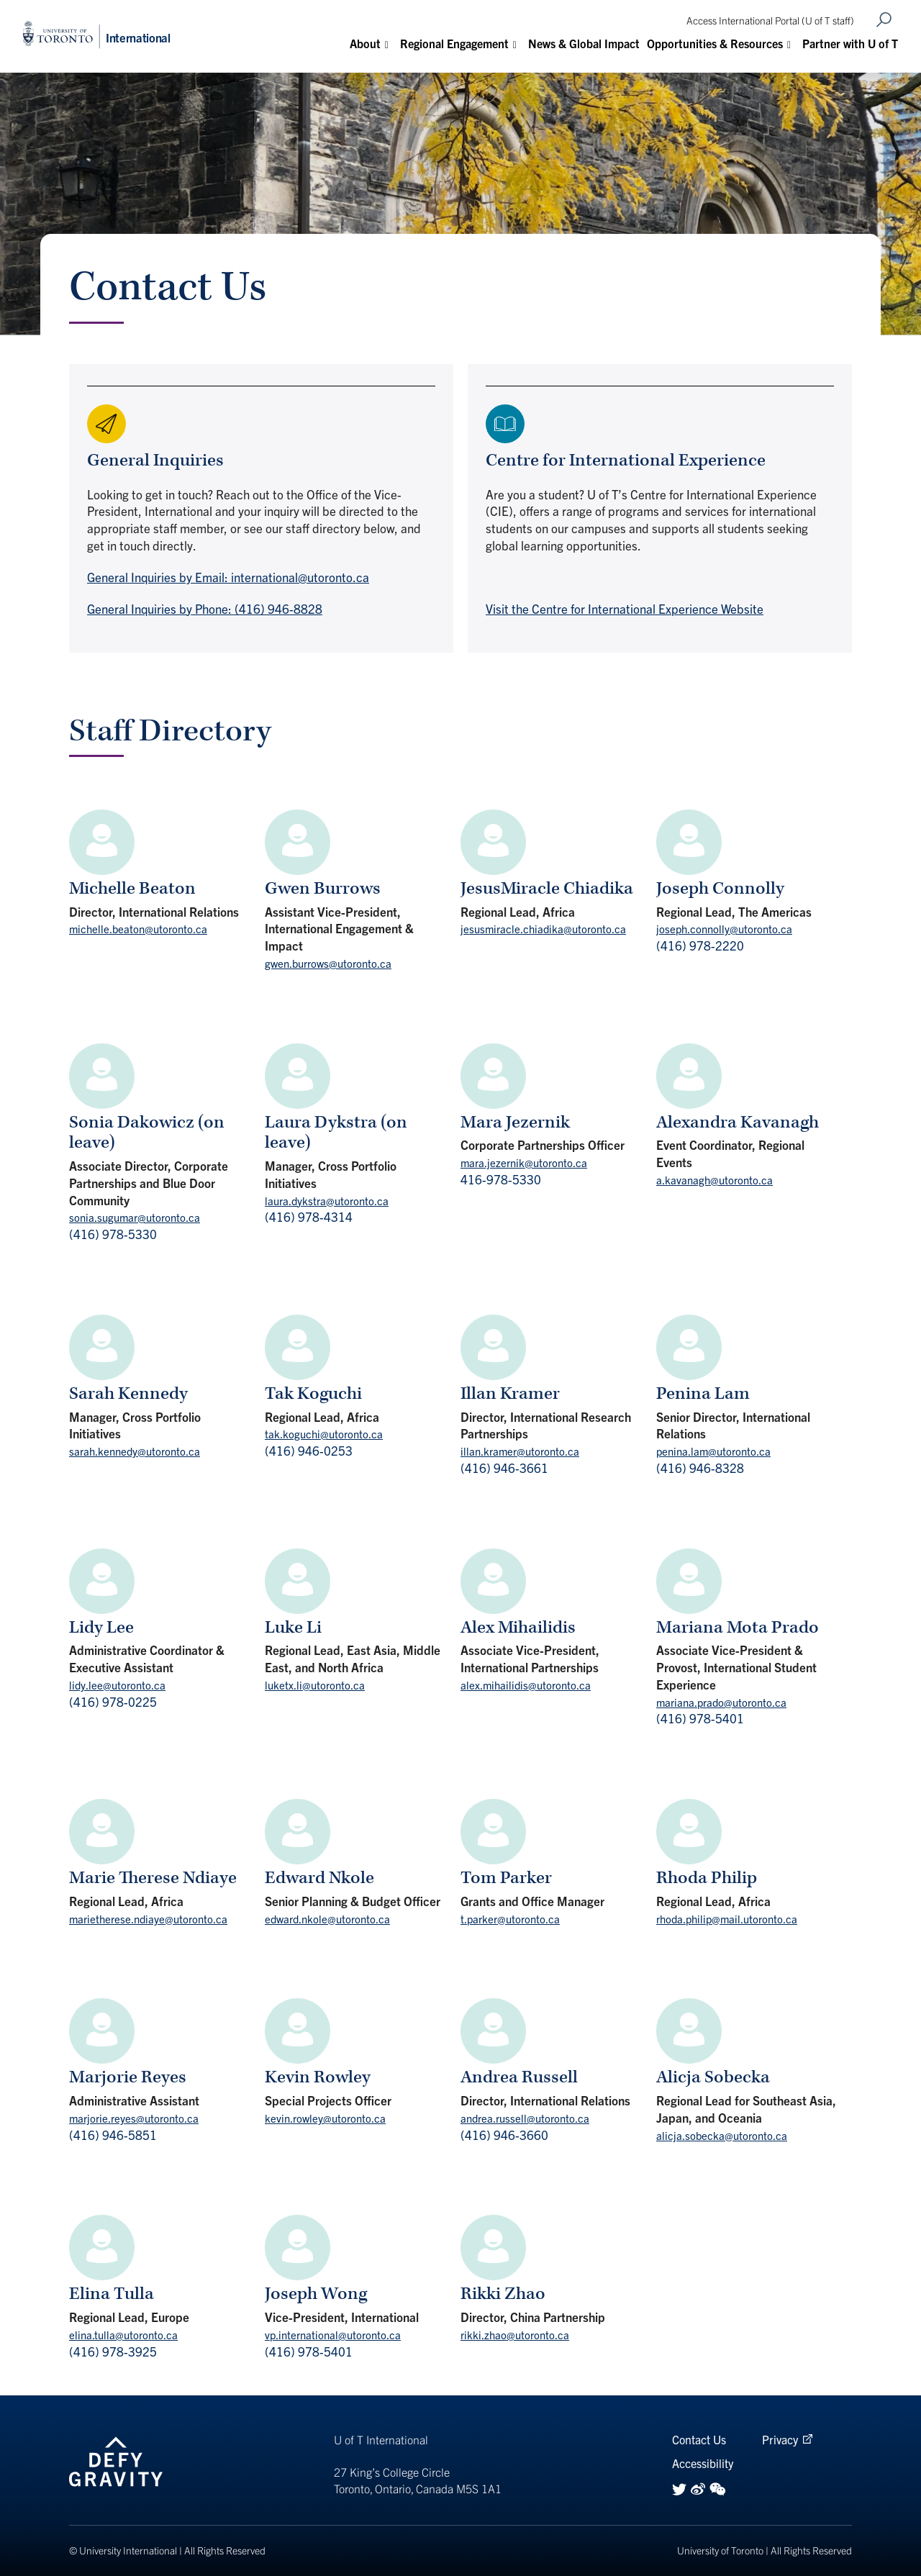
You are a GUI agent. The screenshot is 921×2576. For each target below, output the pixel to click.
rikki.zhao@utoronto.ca (514, 2334)
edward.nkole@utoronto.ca (327, 1919)
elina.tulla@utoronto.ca (123, 2334)
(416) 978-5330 (113, 1233)
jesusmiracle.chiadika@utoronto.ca (543, 928)
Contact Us (699, 2439)
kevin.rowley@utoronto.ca (325, 2118)
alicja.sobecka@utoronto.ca (721, 2135)
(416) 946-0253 (309, 1450)
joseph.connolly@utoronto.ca (724, 928)
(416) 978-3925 (113, 2351)
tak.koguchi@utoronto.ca (324, 1434)
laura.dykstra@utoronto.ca (327, 1200)
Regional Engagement (454, 43)
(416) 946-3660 (504, 2134)
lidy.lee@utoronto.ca (117, 1685)
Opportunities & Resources (715, 43)
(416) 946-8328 (700, 1467)
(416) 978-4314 (309, 1216)
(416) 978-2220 (700, 945)
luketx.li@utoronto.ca (315, 1685)
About (365, 43)
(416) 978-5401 (700, 1717)
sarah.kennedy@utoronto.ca (134, 1451)
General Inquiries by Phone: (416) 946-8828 (204, 608)
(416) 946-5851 (113, 2134)
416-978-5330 (500, 1179)
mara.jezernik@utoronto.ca (523, 1162)
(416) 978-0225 (113, 1701)
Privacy (780, 2439)
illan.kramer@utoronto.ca (519, 1451)
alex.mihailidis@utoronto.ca (525, 1685)
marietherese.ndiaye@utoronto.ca (148, 1919)
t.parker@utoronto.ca (510, 1919)
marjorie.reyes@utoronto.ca (134, 2118)
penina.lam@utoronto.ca (713, 1451)
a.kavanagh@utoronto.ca (714, 1180)
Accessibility (702, 2463)
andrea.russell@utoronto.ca (524, 2118)
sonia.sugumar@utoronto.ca (134, 1217)
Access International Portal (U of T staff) (770, 20)
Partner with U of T (850, 43)
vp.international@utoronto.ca (333, 2334)
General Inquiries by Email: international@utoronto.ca (228, 576)
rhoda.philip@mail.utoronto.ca (726, 1919)
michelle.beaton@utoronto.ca (138, 928)
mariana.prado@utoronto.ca (721, 1702)
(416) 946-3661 (504, 1467)
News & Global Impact (584, 43)
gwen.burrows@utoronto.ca (328, 963)
